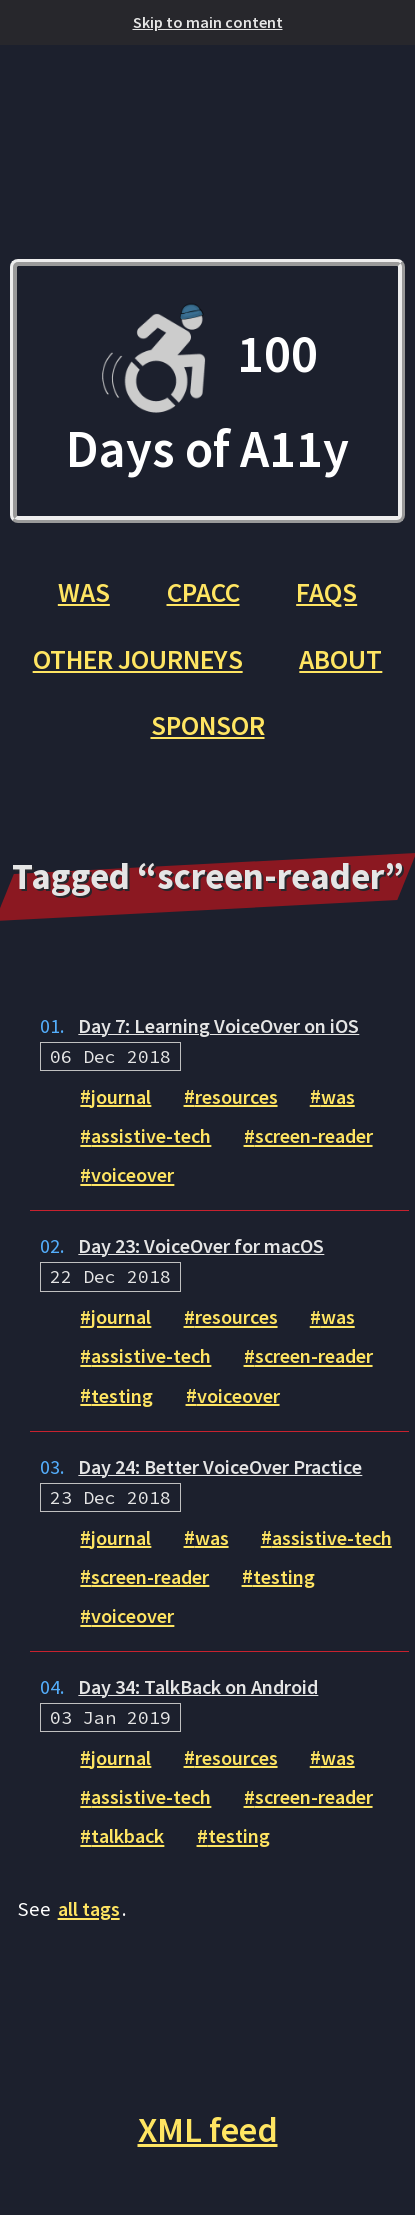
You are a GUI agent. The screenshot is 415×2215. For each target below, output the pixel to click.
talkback (127, 1836)
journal (121, 1096)
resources (236, 1096)
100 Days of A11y (207, 391)
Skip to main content (208, 22)
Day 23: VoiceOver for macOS (201, 1246)
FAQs (326, 592)
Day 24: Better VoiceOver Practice (220, 1467)
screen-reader (314, 1136)
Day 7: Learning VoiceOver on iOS (218, 1026)
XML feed (208, 2129)
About (340, 659)
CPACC (203, 592)
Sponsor (208, 725)
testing (122, 1395)
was (338, 1096)
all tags (89, 1909)
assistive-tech (151, 1136)
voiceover (132, 1175)
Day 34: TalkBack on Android (198, 1687)
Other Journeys (138, 659)
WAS (84, 592)
